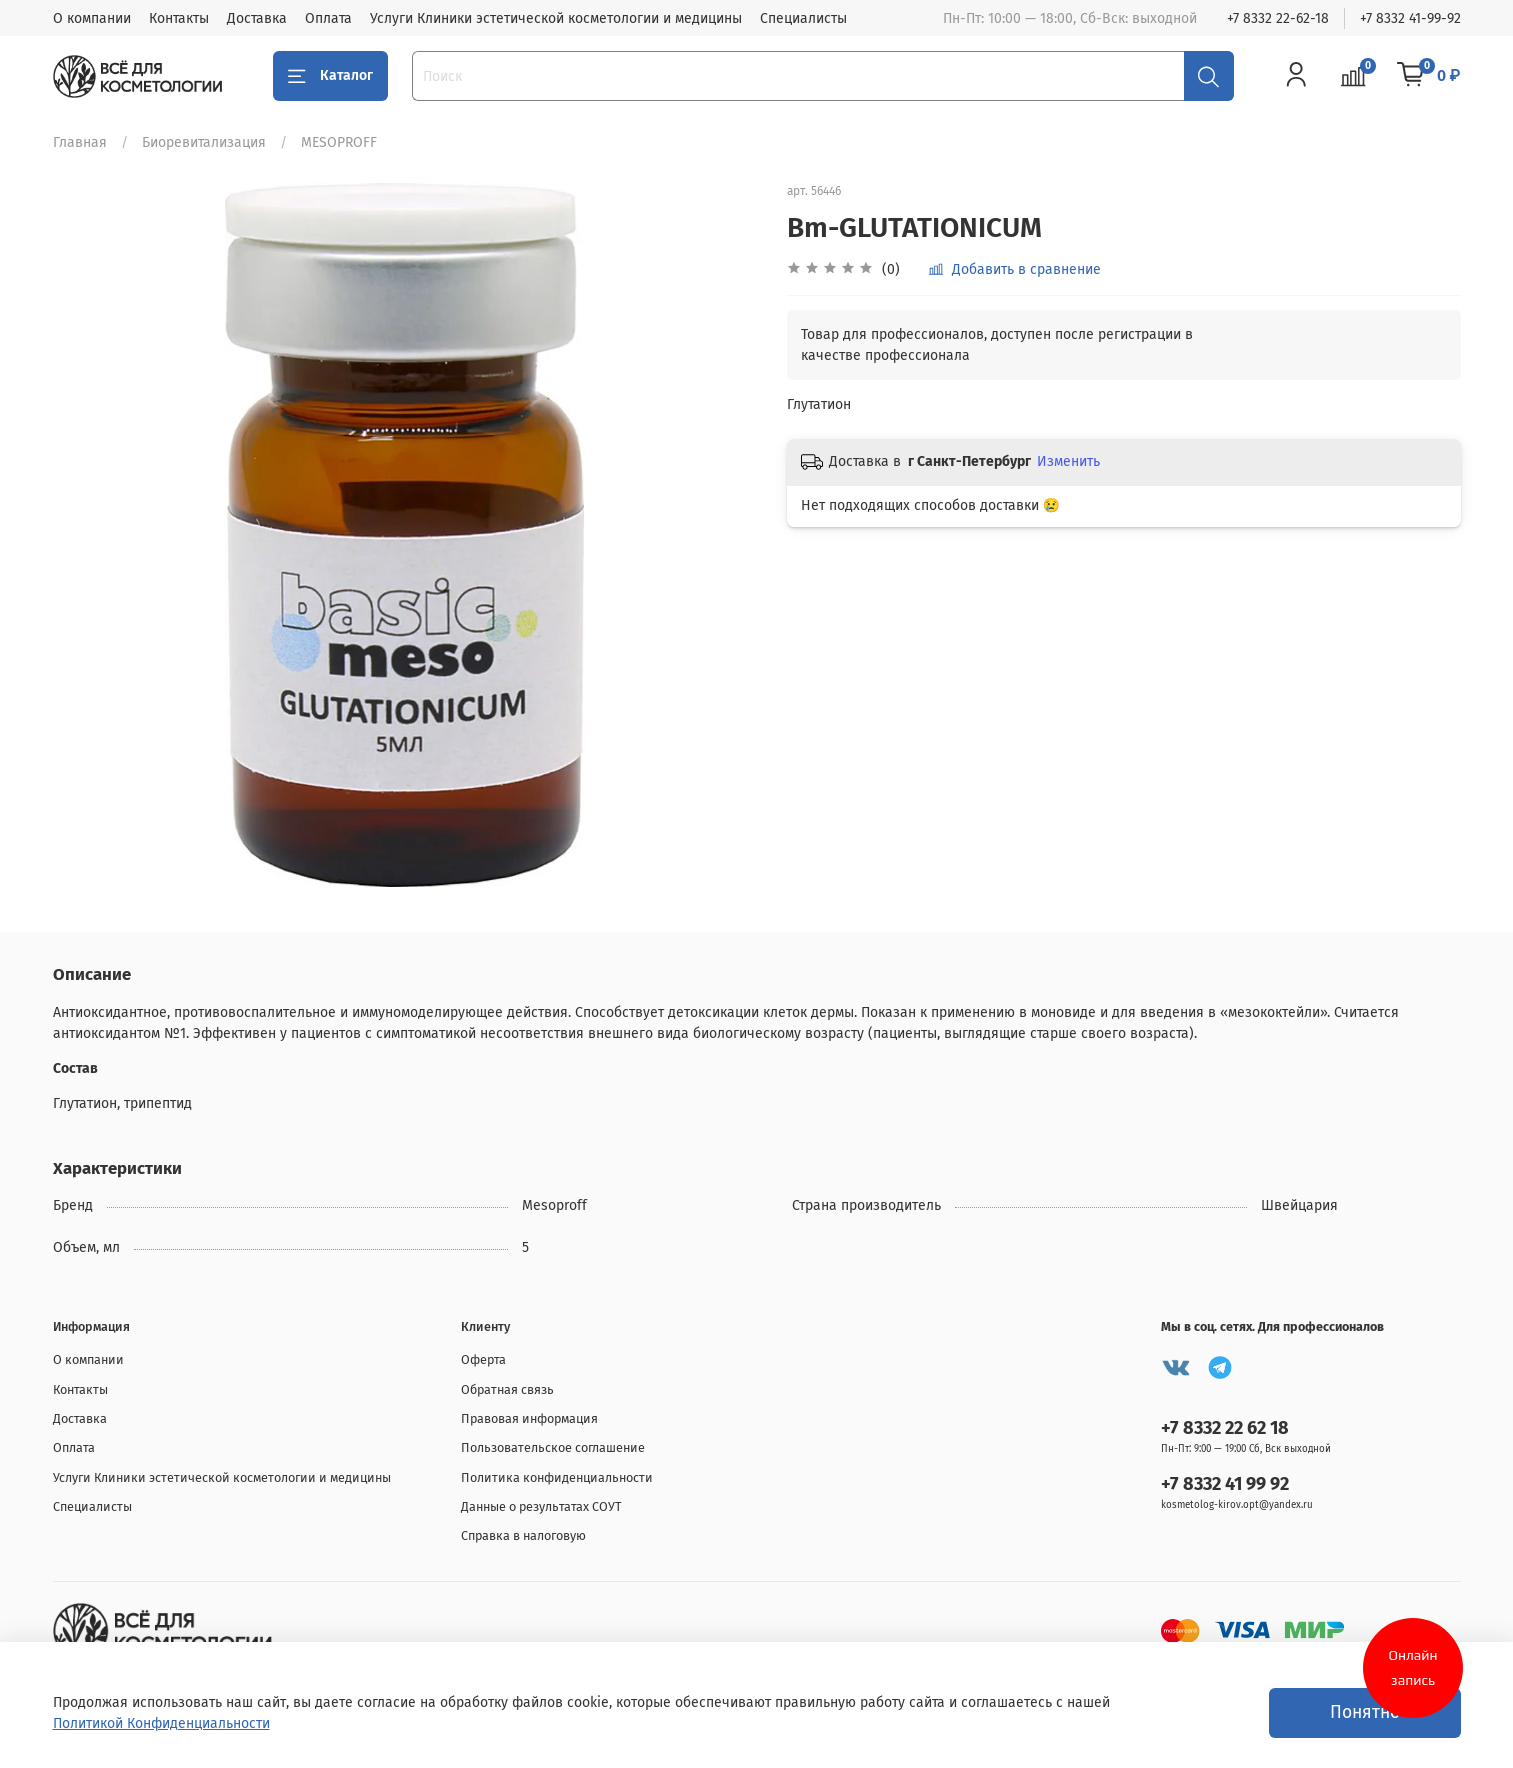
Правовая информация (529, 1418)
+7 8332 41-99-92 (1410, 18)
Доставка (257, 18)
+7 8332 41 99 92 (1225, 1484)
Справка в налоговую (523, 1535)
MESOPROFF (339, 142)
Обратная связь (507, 1389)
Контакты (179, 18)
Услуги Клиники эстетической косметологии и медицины (556, 18)
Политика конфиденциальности (557, 1477)
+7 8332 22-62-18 (1278, 18)
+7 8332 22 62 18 (1225, 1428)
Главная (80, 142)
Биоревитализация (204, 142)
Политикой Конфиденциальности (161, 1723)
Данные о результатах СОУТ (541, 1506)
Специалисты (803, 18)
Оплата (328, 18)
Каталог (331, 76)
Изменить (1068, 461)
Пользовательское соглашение (553, 1447)
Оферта (483, 1359)
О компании (92, 18)
